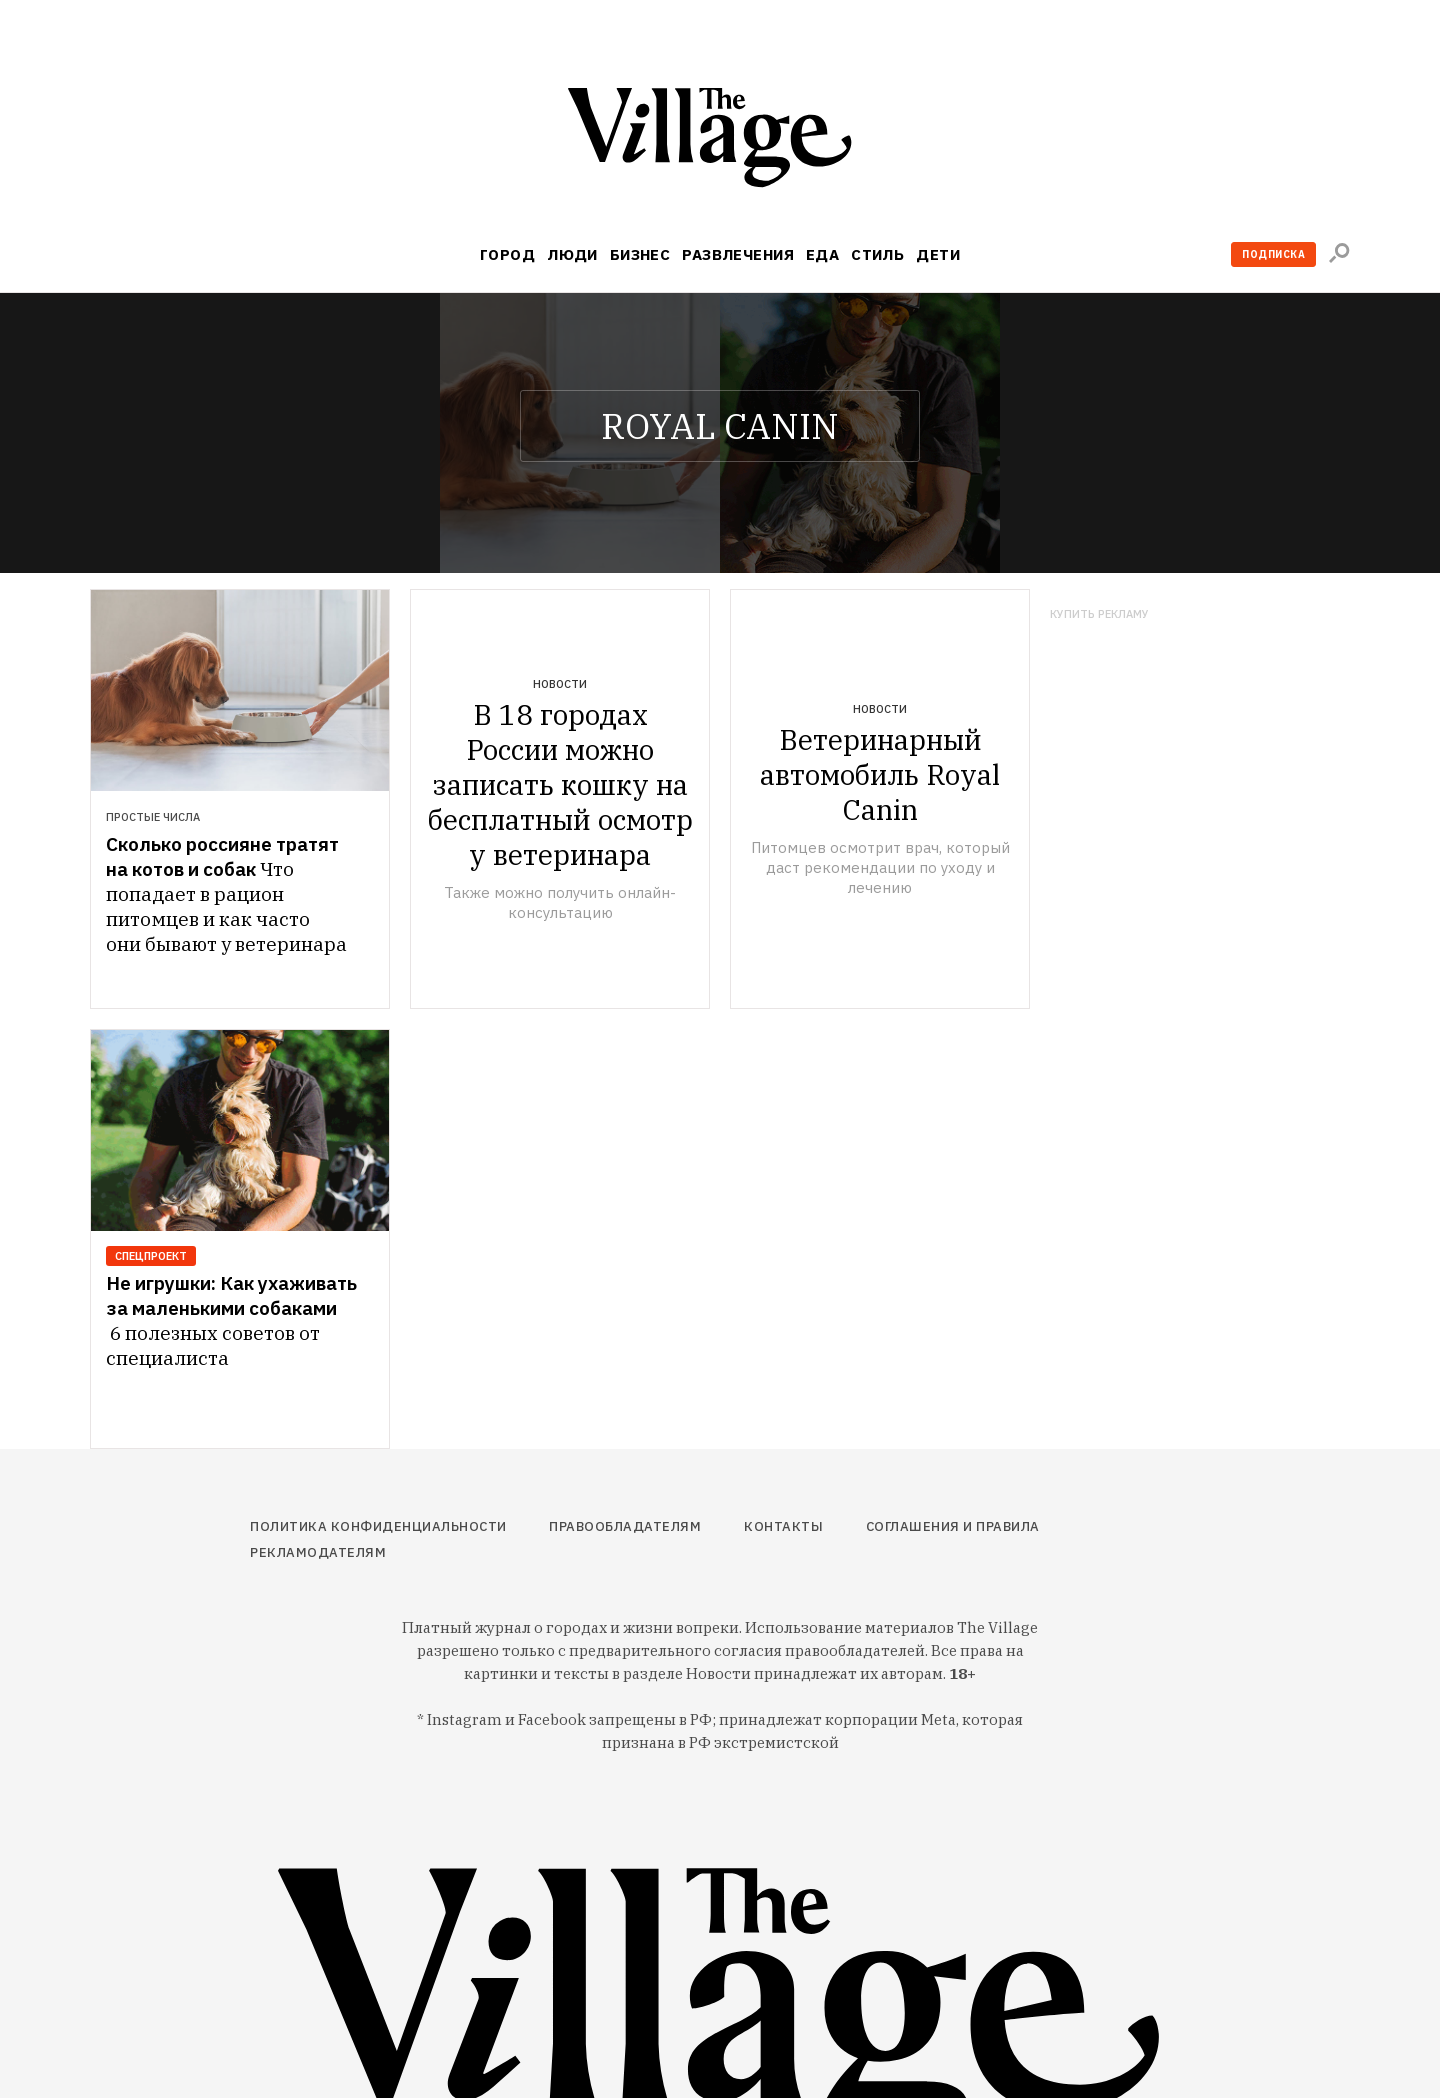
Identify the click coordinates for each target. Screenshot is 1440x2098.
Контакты (783, 1526)
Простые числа (153, 817)
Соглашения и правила (953, 1526)
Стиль (877, 254)
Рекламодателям (318, 1552)
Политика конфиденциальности (378, 1526)
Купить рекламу (1099, 614)
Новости (560, 684)
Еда (822, 254)
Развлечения (738, 254)
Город (507, 254)
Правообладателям (625, 1526)
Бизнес (640, 254)
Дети (938, 254)
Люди (572, 254)
